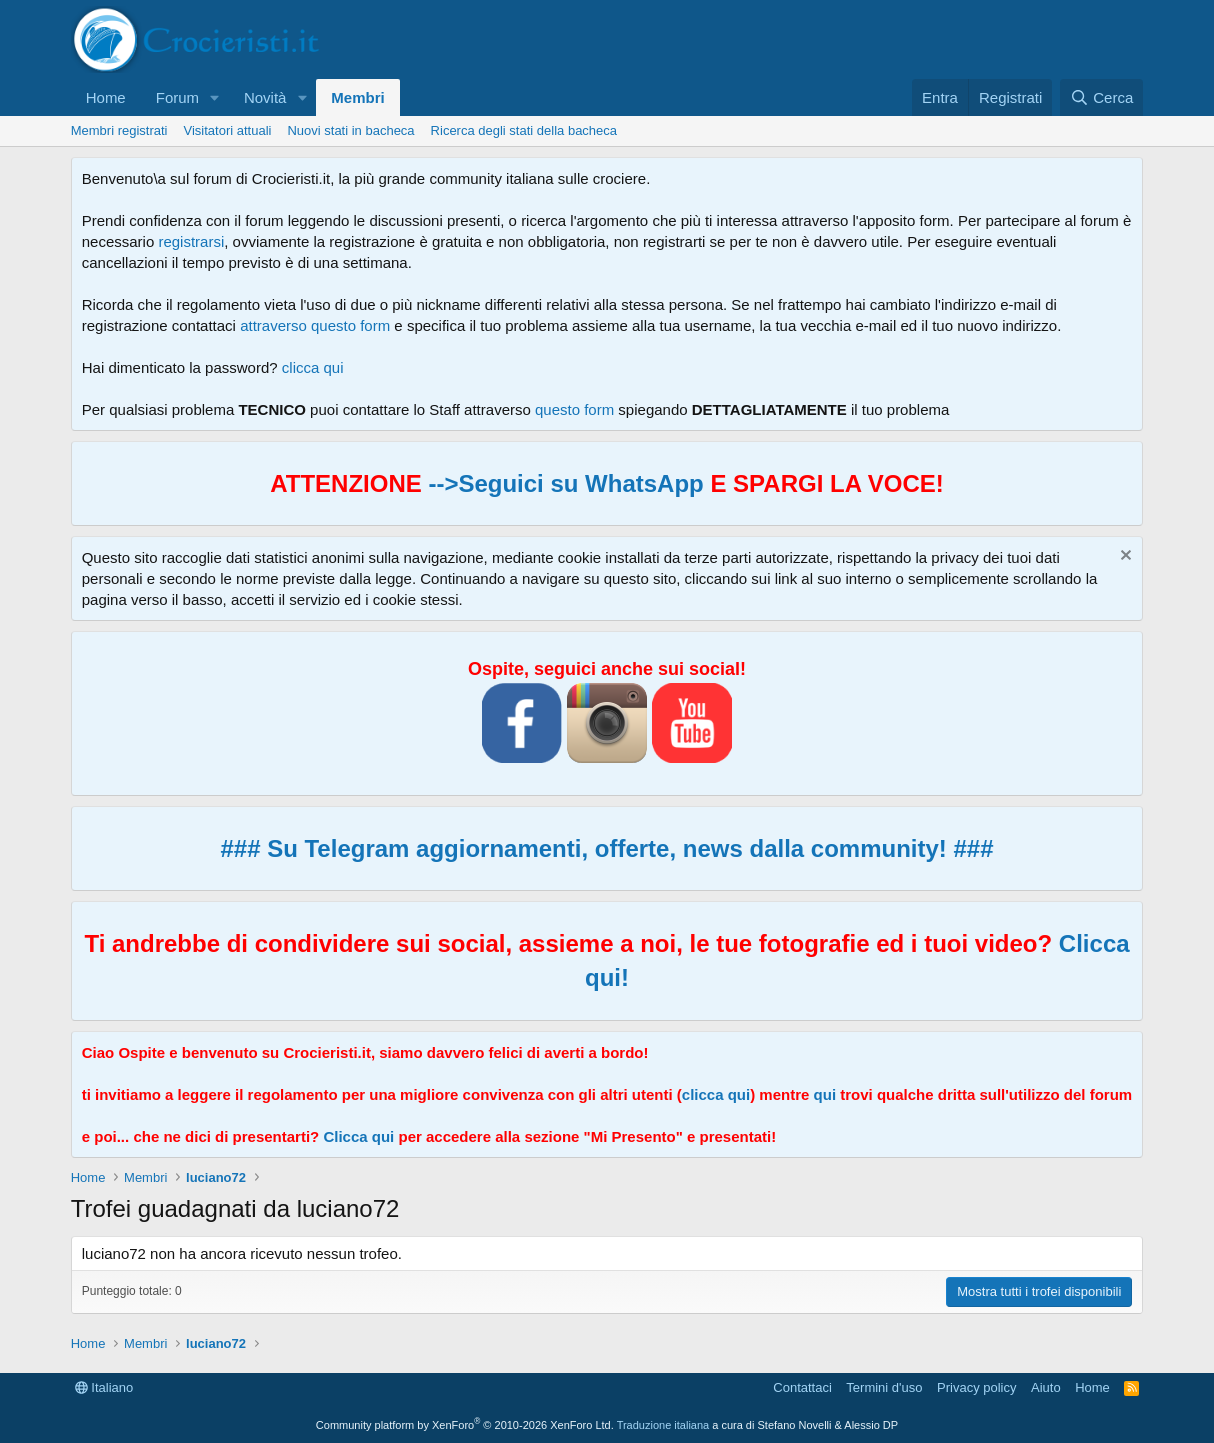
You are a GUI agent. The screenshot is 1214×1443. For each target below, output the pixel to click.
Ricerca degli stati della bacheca (524, 130)
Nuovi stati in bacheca (350, 130)
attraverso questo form (315, 325)
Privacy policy (976, 1387)
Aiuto (1046, 1387)
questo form (574, 409)
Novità (265, 97)
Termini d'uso (884, 1387)
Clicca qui (358, 1136)
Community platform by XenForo (465, 1425)
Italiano (104, 1387)
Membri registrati (119, 130)
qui (825, 1094)
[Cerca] (1101, 97)
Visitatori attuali (228, 130)
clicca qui (313, 367)
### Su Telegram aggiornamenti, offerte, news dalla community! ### (606, 848)
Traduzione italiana (663, 1425)
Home (106, 97)
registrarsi (191, 241)
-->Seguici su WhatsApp (563, 483)
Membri (357, 97)
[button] (215, 97)
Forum (177, 97)
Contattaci (802, 1387)
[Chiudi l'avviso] (1123, 557)
